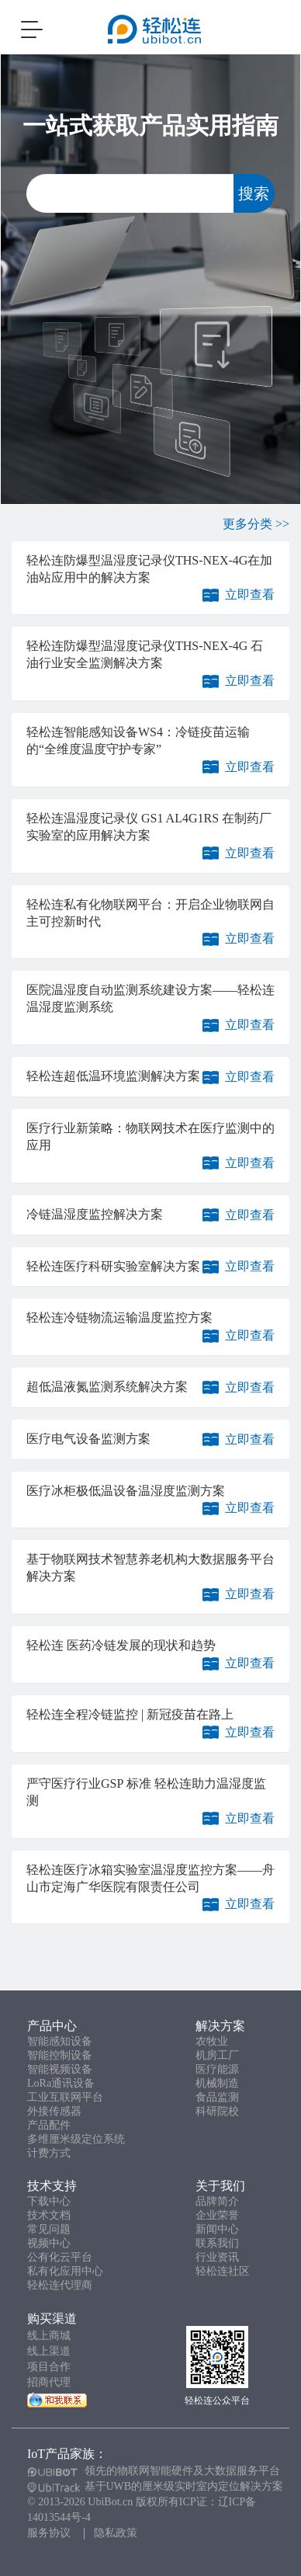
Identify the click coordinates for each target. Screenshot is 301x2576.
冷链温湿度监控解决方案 (94, 1214)
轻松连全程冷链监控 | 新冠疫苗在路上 (130, 1714)
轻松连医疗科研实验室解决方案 (113, 1266)
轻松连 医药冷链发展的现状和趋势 (121, 1645)
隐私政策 (115, 2533)
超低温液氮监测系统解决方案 (107, 1386)
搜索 (253, 193)
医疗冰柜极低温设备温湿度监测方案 (125, 1490)
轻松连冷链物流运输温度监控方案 (119, 1317)
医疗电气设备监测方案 (88, 1438)
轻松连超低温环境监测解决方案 (113, 1076)
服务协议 (49, 2533)
